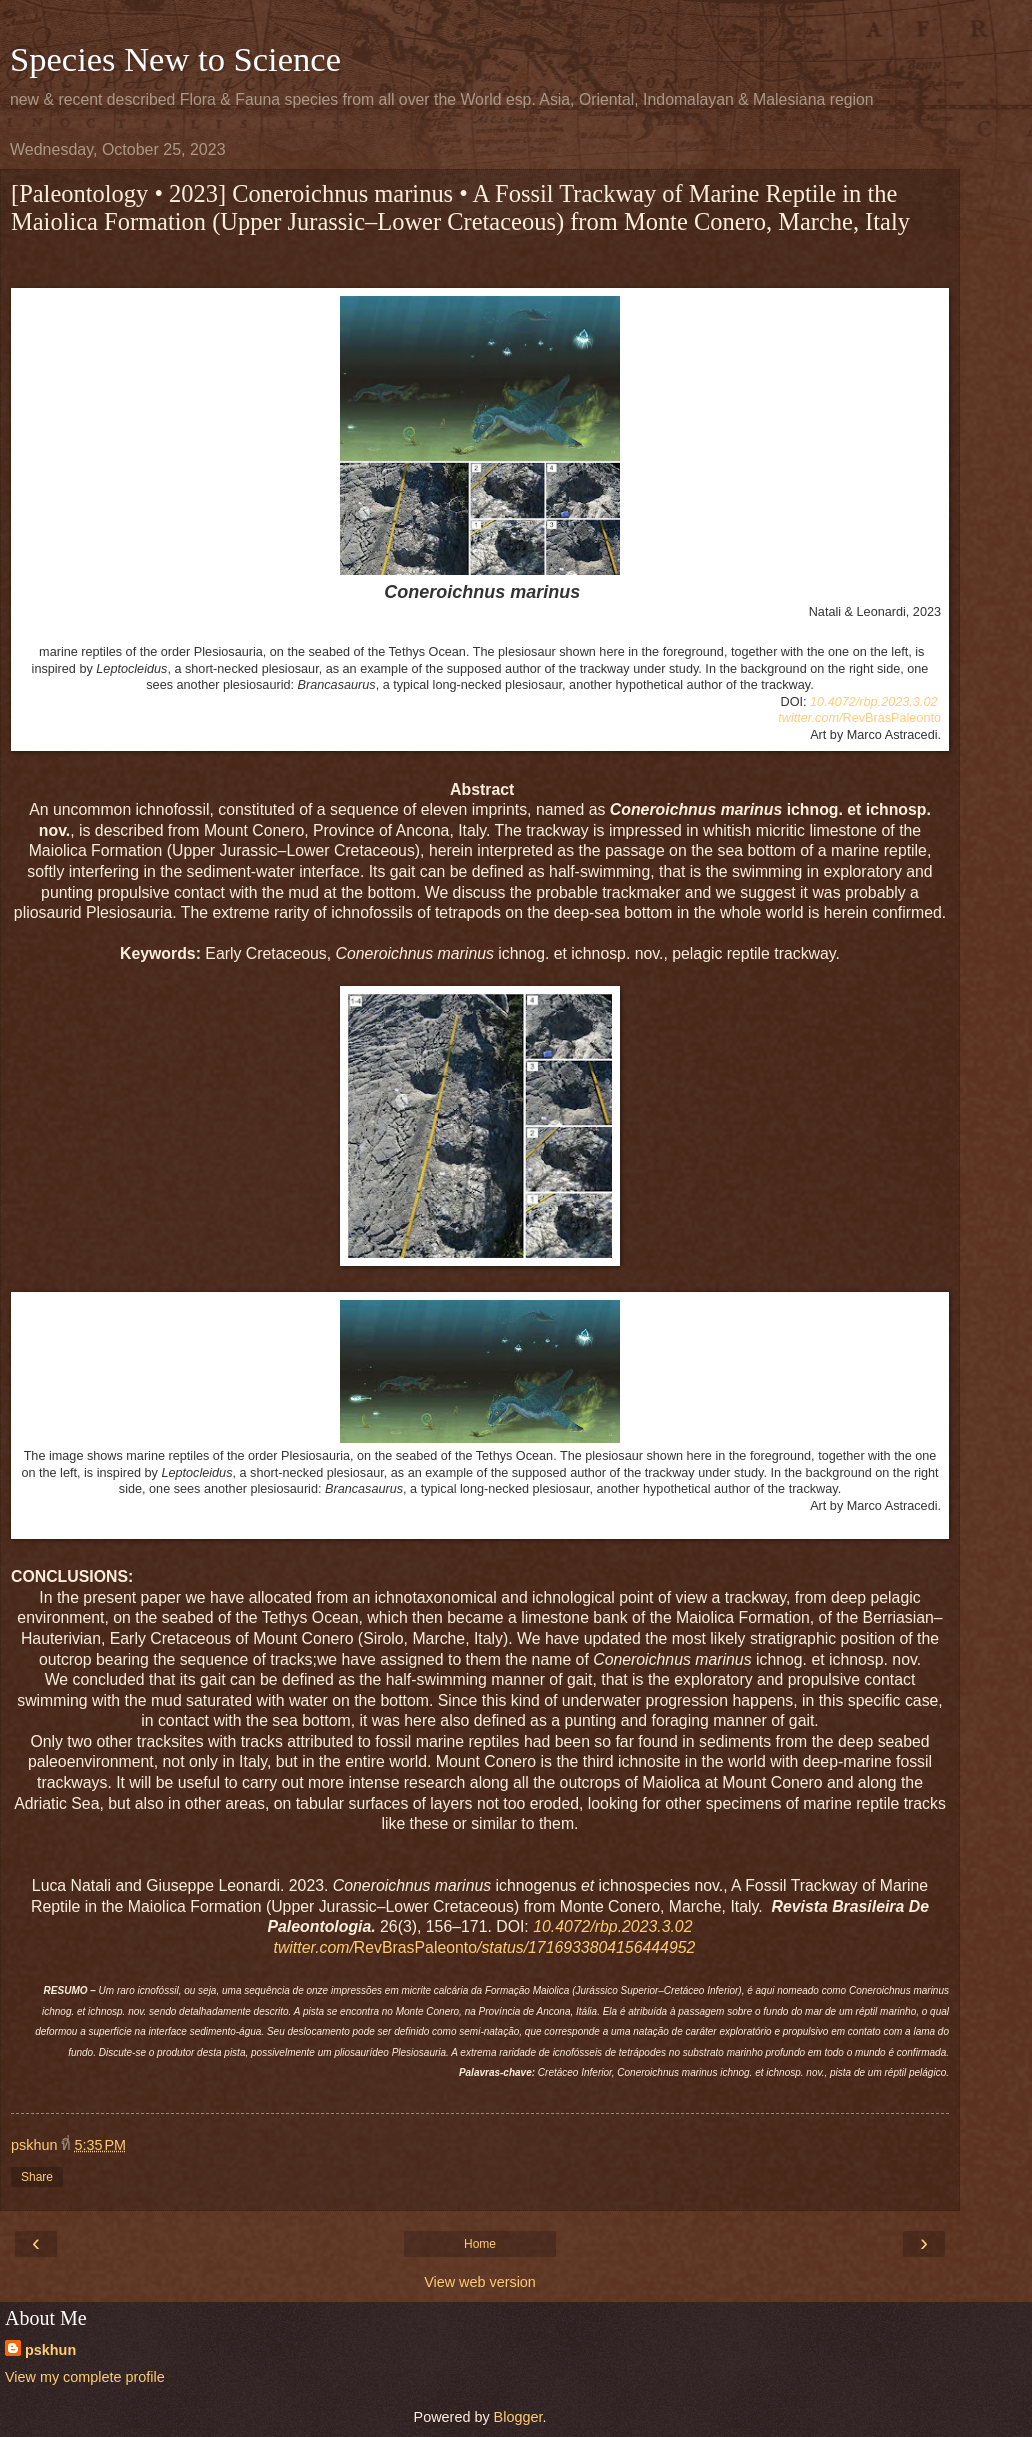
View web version (480, 2282)
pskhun (50, 2350)
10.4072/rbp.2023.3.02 (873, 702)
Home (480, 2244)
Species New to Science (175, 59)
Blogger (518, 2417)
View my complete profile (85, 2377)
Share (37, 2177)
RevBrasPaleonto (859, 718)
